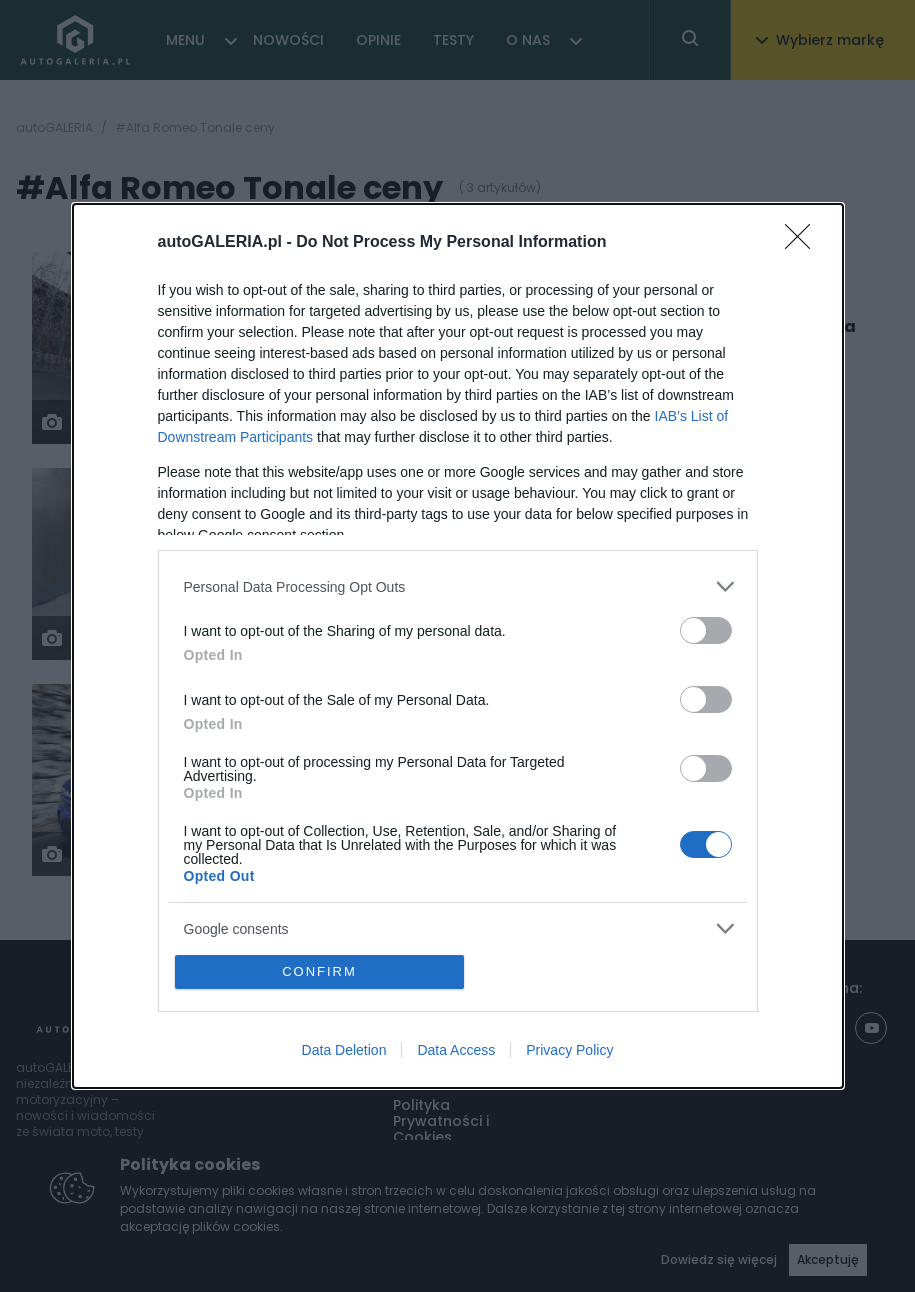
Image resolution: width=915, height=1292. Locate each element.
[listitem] (458, 586)
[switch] (706, 630)
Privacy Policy (569, 1050)
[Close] (804, 243)
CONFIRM (319, 971)
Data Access (456, 1050)
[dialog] (458, 646)
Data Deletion (344, 1050)
